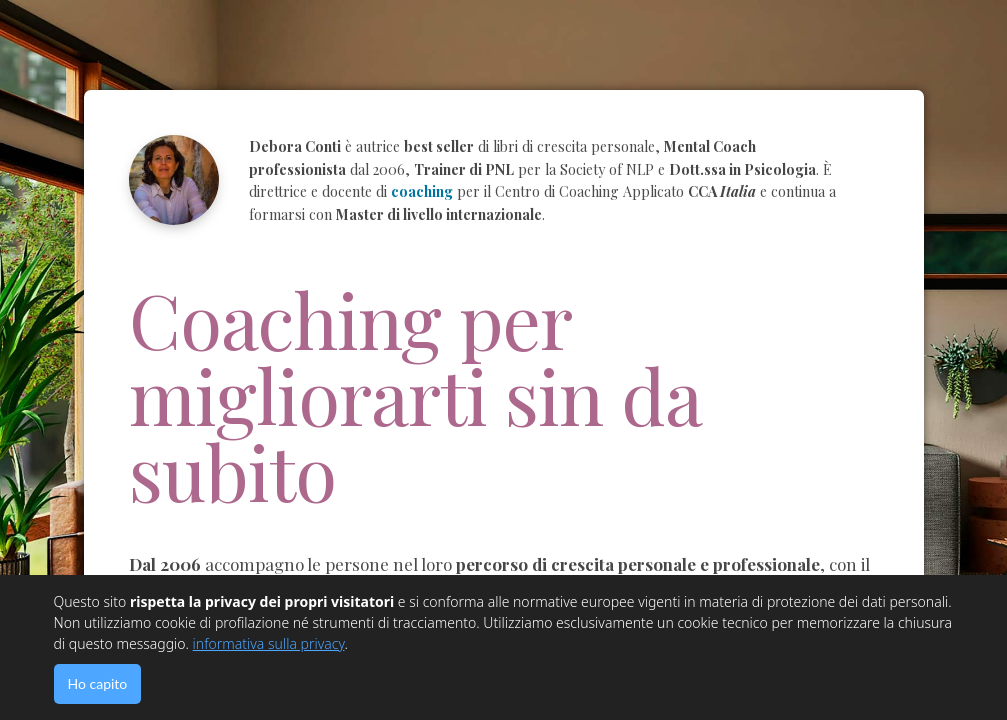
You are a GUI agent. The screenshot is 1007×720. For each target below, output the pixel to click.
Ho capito (98, 683)
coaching (422, 191)
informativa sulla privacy (269, 643)
